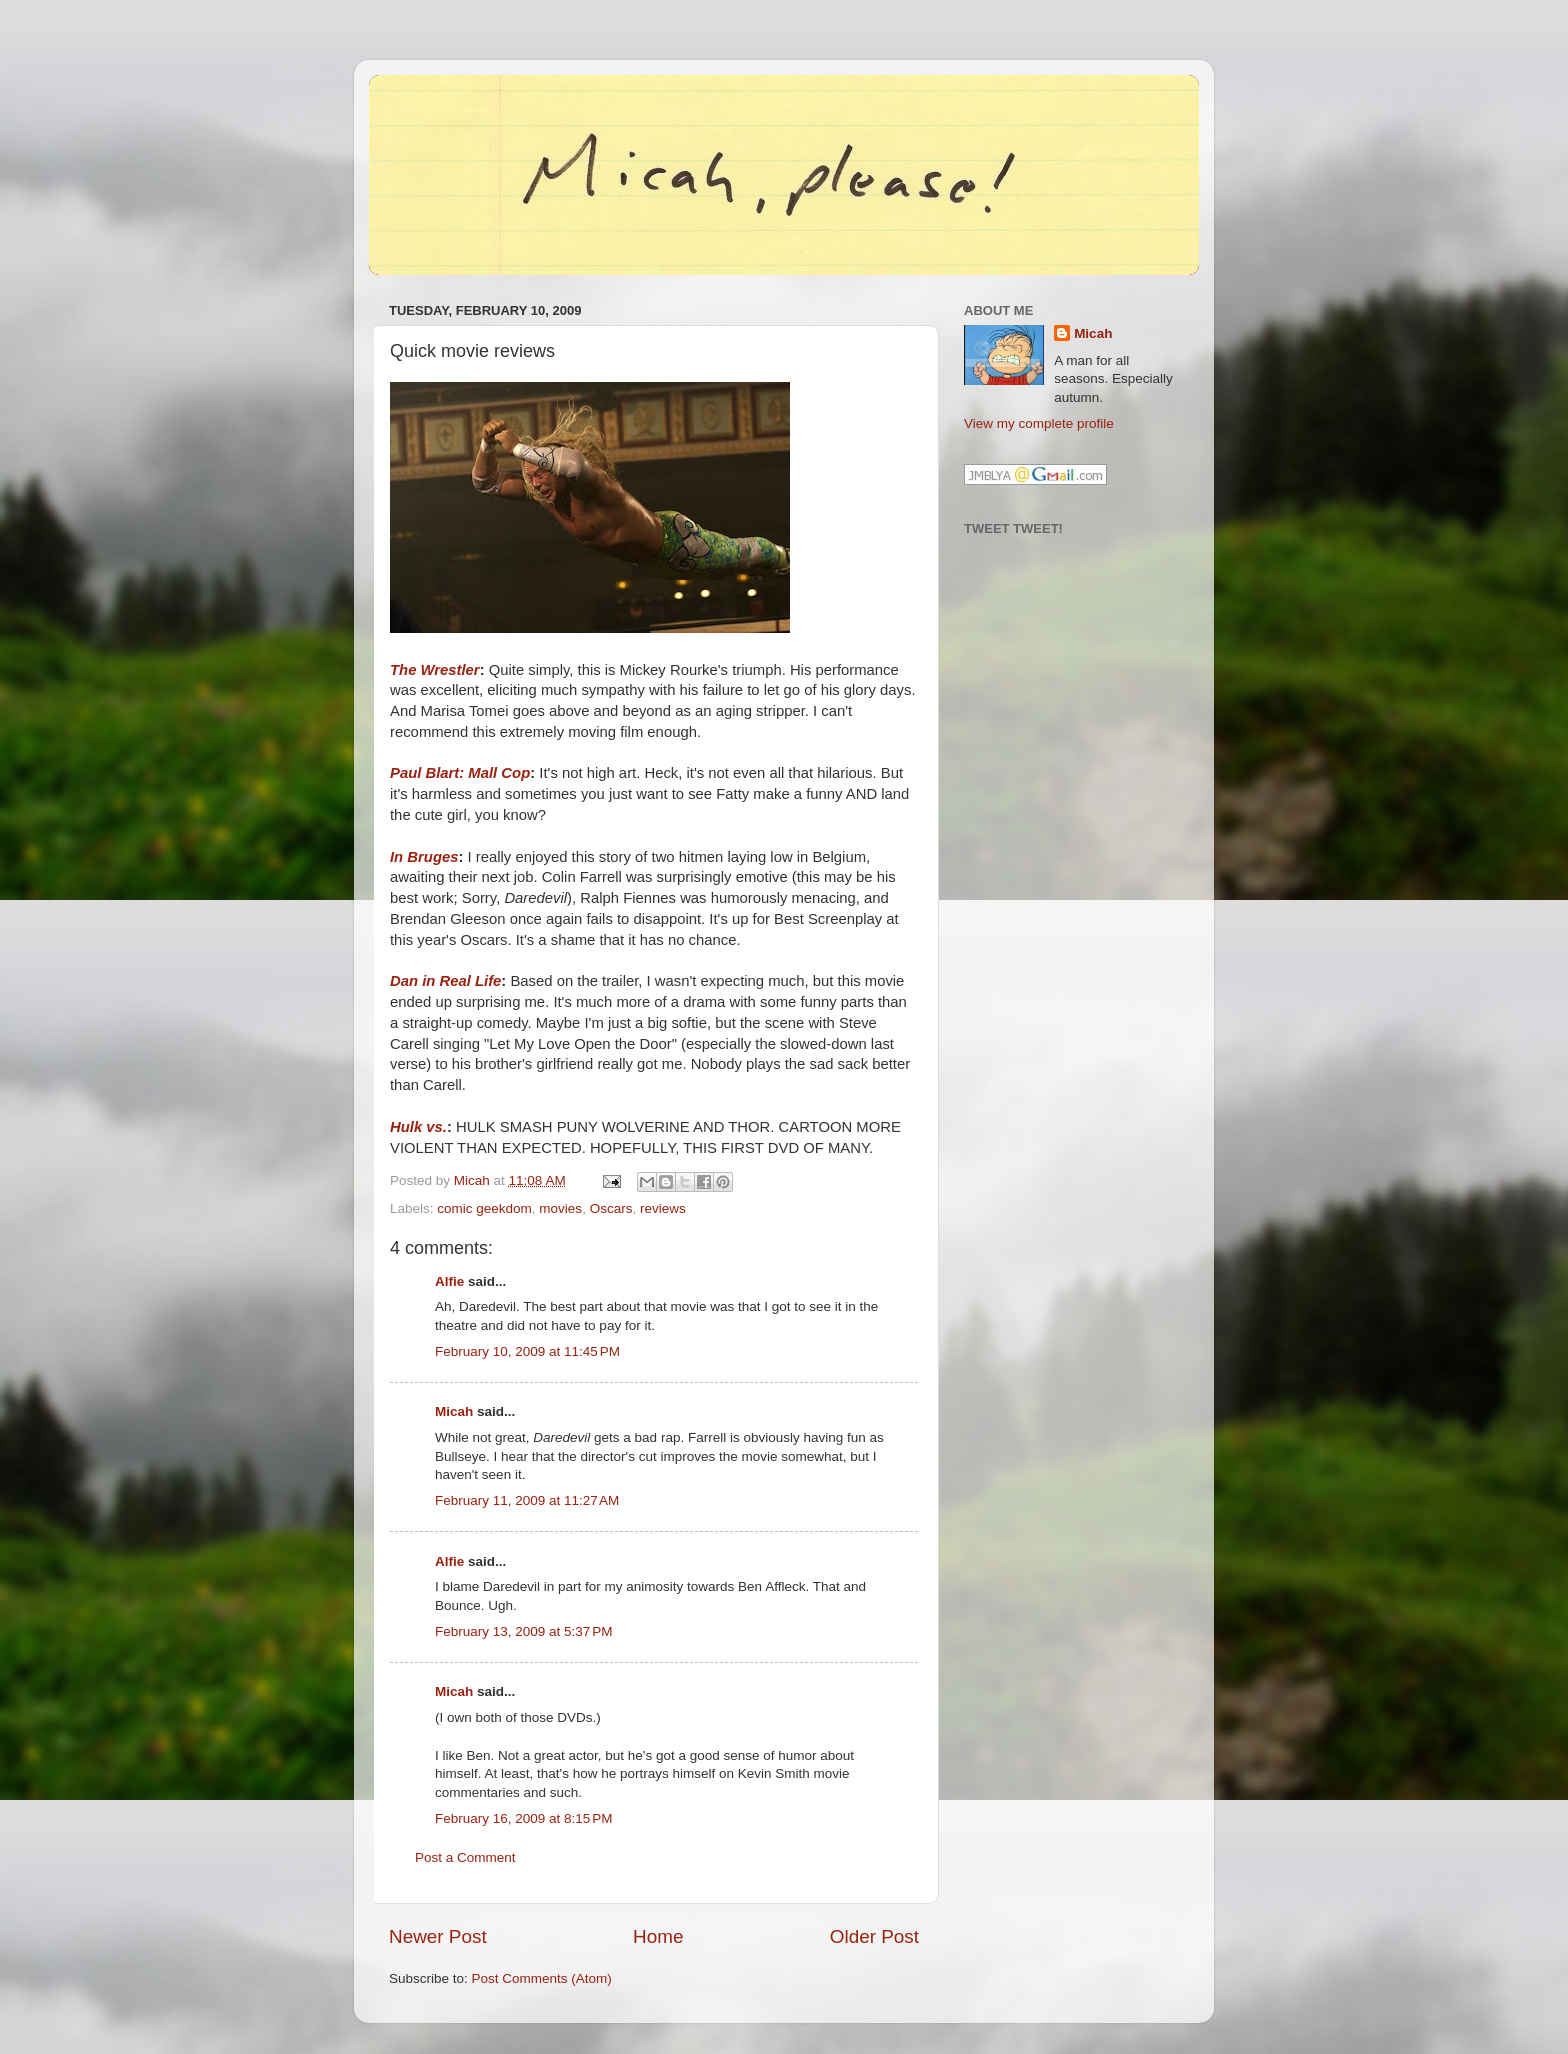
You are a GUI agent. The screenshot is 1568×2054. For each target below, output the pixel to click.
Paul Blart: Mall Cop (460, 773)
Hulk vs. (418, 1127)
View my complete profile (1039, 423)
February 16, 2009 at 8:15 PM (523, 1818)
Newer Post (438, 1936)
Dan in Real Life (445, 981)
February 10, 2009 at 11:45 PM (527, 1351)
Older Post (874, 1936)
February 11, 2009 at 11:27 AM (527, 1500)
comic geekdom (484, 1208)
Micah (454, 1411)
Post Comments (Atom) (542, 1978)
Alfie (449, 1281)
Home (658, 1936)
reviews (663, 1208)
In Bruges (424, 857)
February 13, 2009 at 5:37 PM (523, 1631)
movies (560, 1208)
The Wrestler (435, 670)
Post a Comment (465, 1857)
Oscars (611, 1208)
